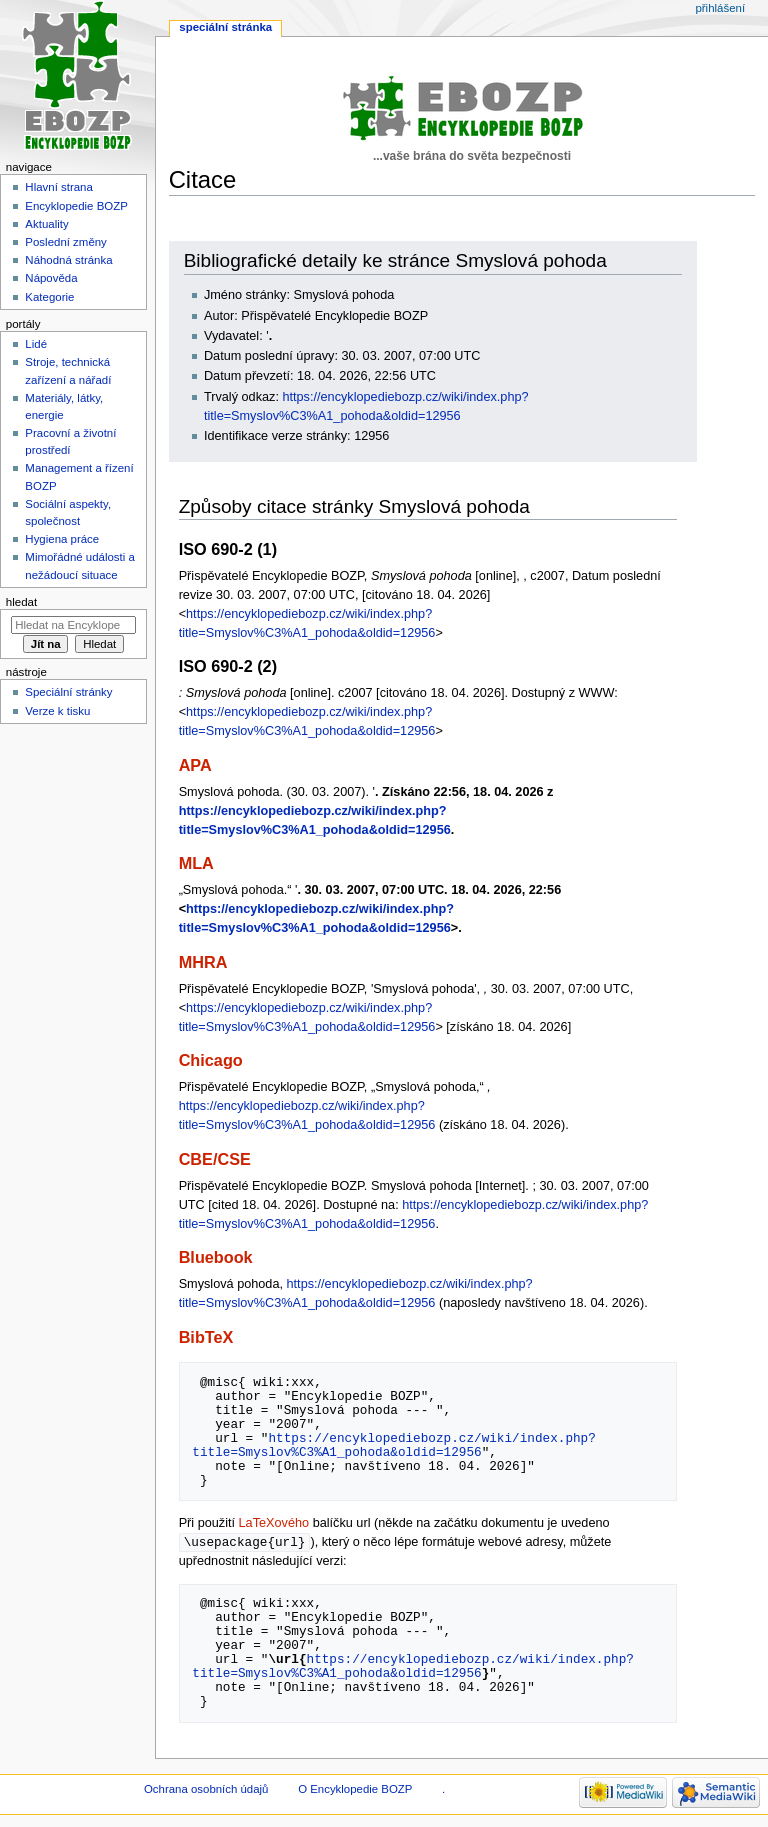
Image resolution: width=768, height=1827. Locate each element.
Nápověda (51, 278)
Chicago (211, 1060)
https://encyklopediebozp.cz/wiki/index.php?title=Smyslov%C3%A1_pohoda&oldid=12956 (393, 1445)
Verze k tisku (57, 711)
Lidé (36, 344)
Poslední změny (66, 242)
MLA (196, 863)
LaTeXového (274, 1523)
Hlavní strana (58, 187)
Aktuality (46, 224)
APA (195, 765)
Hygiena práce (62, 539)
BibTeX (206, 1337)
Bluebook (216, 1257)
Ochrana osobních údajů (206, 1790)
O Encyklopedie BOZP (355, 1790)
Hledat (21, 602)
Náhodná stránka (68, 260)
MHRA (203, 962)
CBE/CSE (215, 1159)
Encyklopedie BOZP (76, 206)
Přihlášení (720, 8)
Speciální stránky (68, 692)
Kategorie (49, 297)
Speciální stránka (225, 27)
